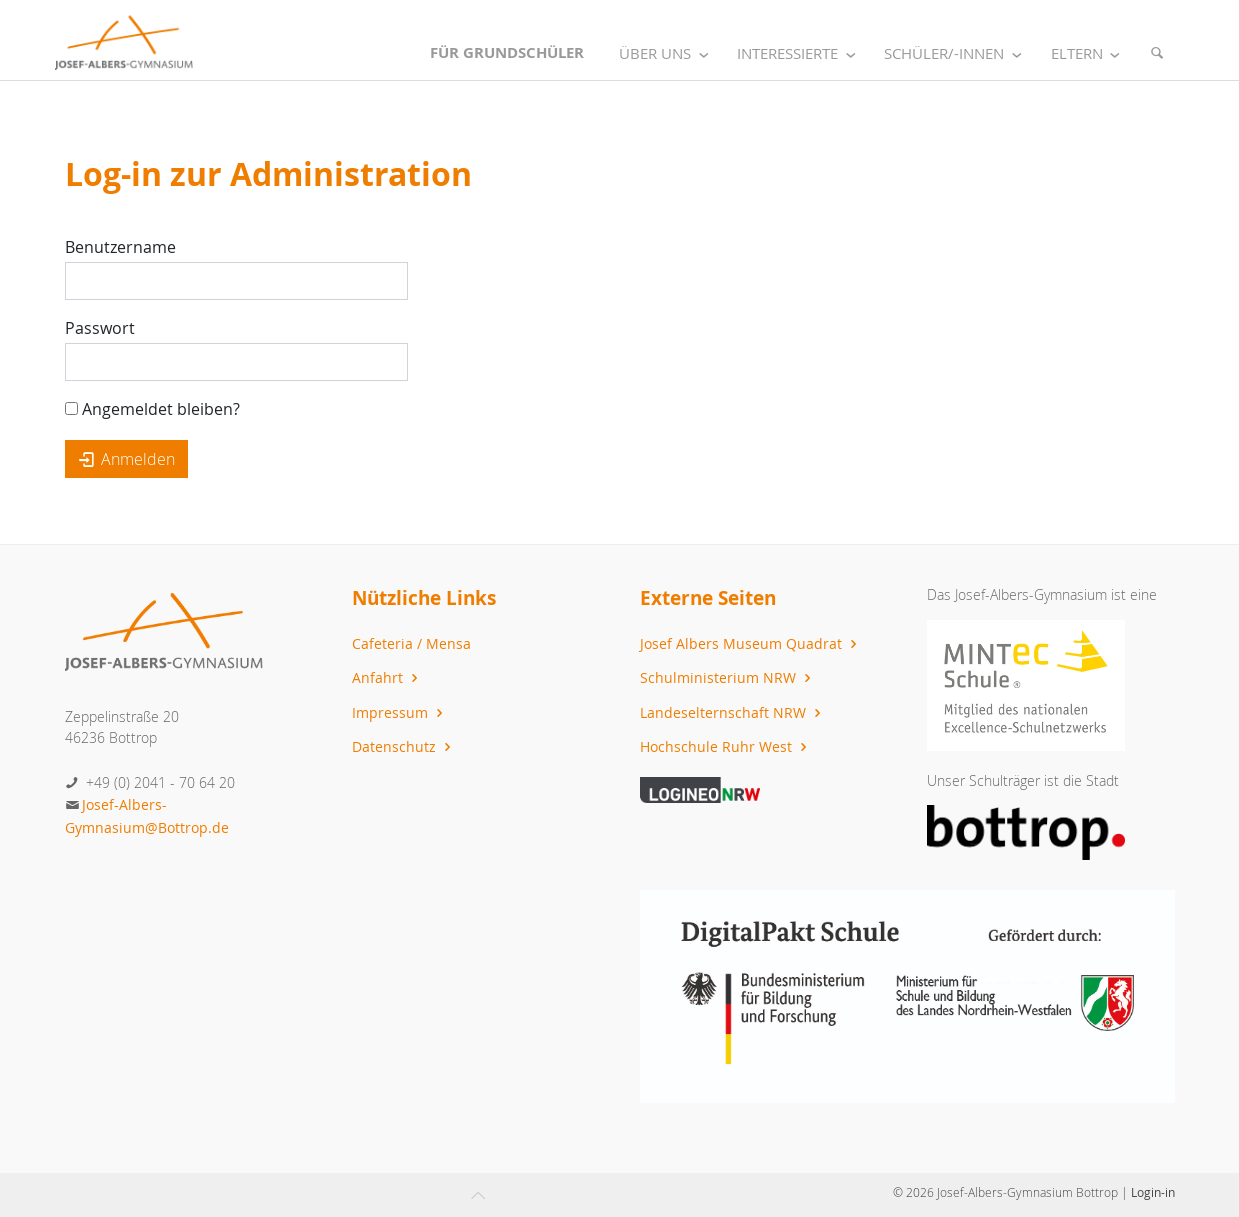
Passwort (100, 328)
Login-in (1153, 1192)
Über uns (667, 53)
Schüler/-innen (956, 53)
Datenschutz (404, 746)
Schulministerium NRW (728, 677)
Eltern (1089, 53)
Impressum (400, 712)
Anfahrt (387, 677)
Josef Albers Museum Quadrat (751, 643)
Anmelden (126, 459)
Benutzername (120, 247)
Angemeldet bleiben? (152, 409)
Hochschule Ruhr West (726, 746)
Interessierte (800, 53)
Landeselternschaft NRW (733, 712)
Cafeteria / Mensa (411, 643)
